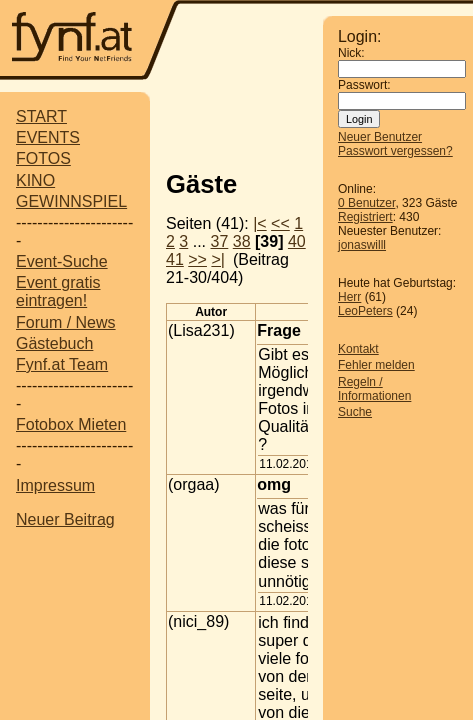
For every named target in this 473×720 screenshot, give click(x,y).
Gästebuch (54, 343)
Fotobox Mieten (71, 424)
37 (220, 241)
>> (197, 259)
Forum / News (66, 322)
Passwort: (364, 85)
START (41, 116)
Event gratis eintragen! (58, 291)
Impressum (55, 485)
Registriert (365, 217)
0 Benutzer (366, 203)
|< (260, 223)
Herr (349, 297)
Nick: (351, 53)
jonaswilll (362, 245)
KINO (35, 180)
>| (218, 259)
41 (175, 259)
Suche (355, 412)
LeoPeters (365, 311)
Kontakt (358, 349)
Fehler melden (376, 365)
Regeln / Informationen (374, 389)
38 (242, 241)
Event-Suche (62, 261)
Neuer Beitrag (65, 519)
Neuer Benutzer (380, 137)
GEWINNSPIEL (71, 201)
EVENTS (48, 137)
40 (297, 241)
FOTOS (43, 158)
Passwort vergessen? (395, 151)
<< (280, 223)
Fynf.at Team (62, 364)
